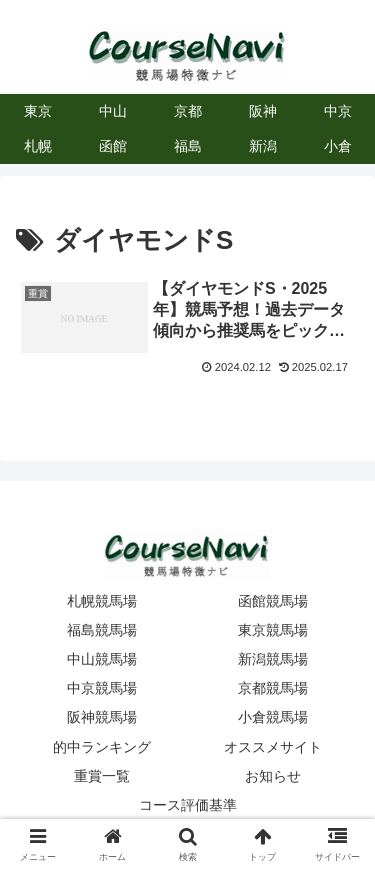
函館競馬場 (273, 601)
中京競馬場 (102, 688)
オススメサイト (273, 747)
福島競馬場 (102, 630)
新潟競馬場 (273, 659)
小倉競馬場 (273, 717)
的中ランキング (102, 747)
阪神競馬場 (102, 717)
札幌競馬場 (102, 601)
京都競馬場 (273, 688)
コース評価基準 (188, 805)
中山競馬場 (102, 659)
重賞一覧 (102, 776)
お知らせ (273, 776)
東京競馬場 (273, 630)
